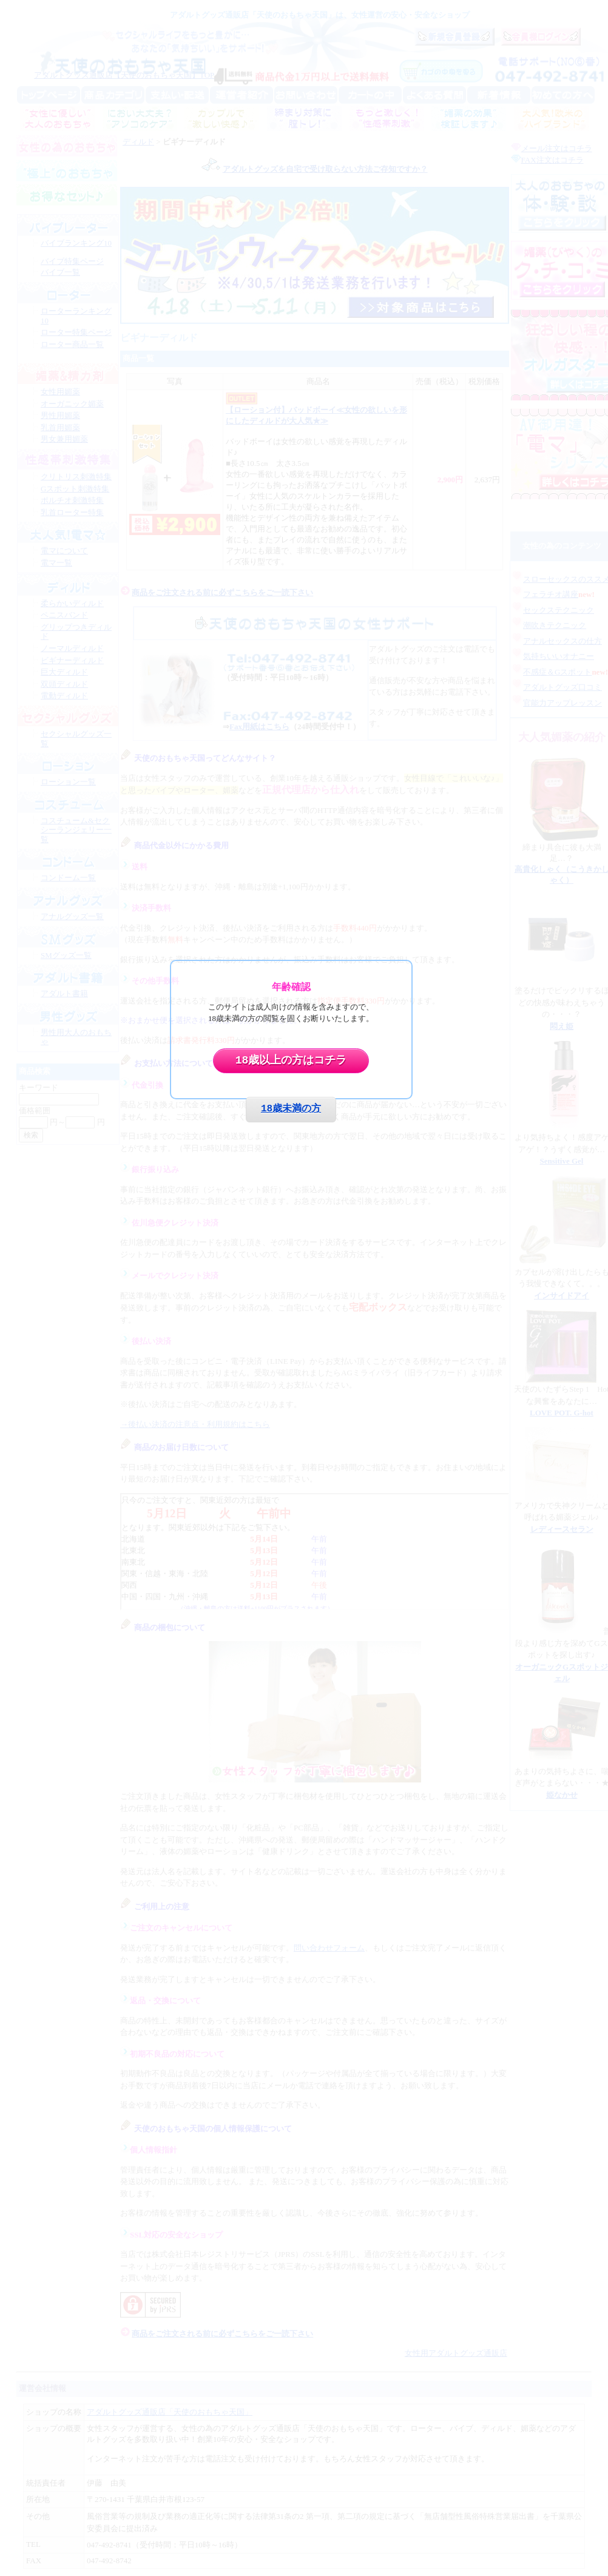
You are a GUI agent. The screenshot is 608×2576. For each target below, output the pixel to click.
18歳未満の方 (291, 1109)
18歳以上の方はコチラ (291, 1060)
